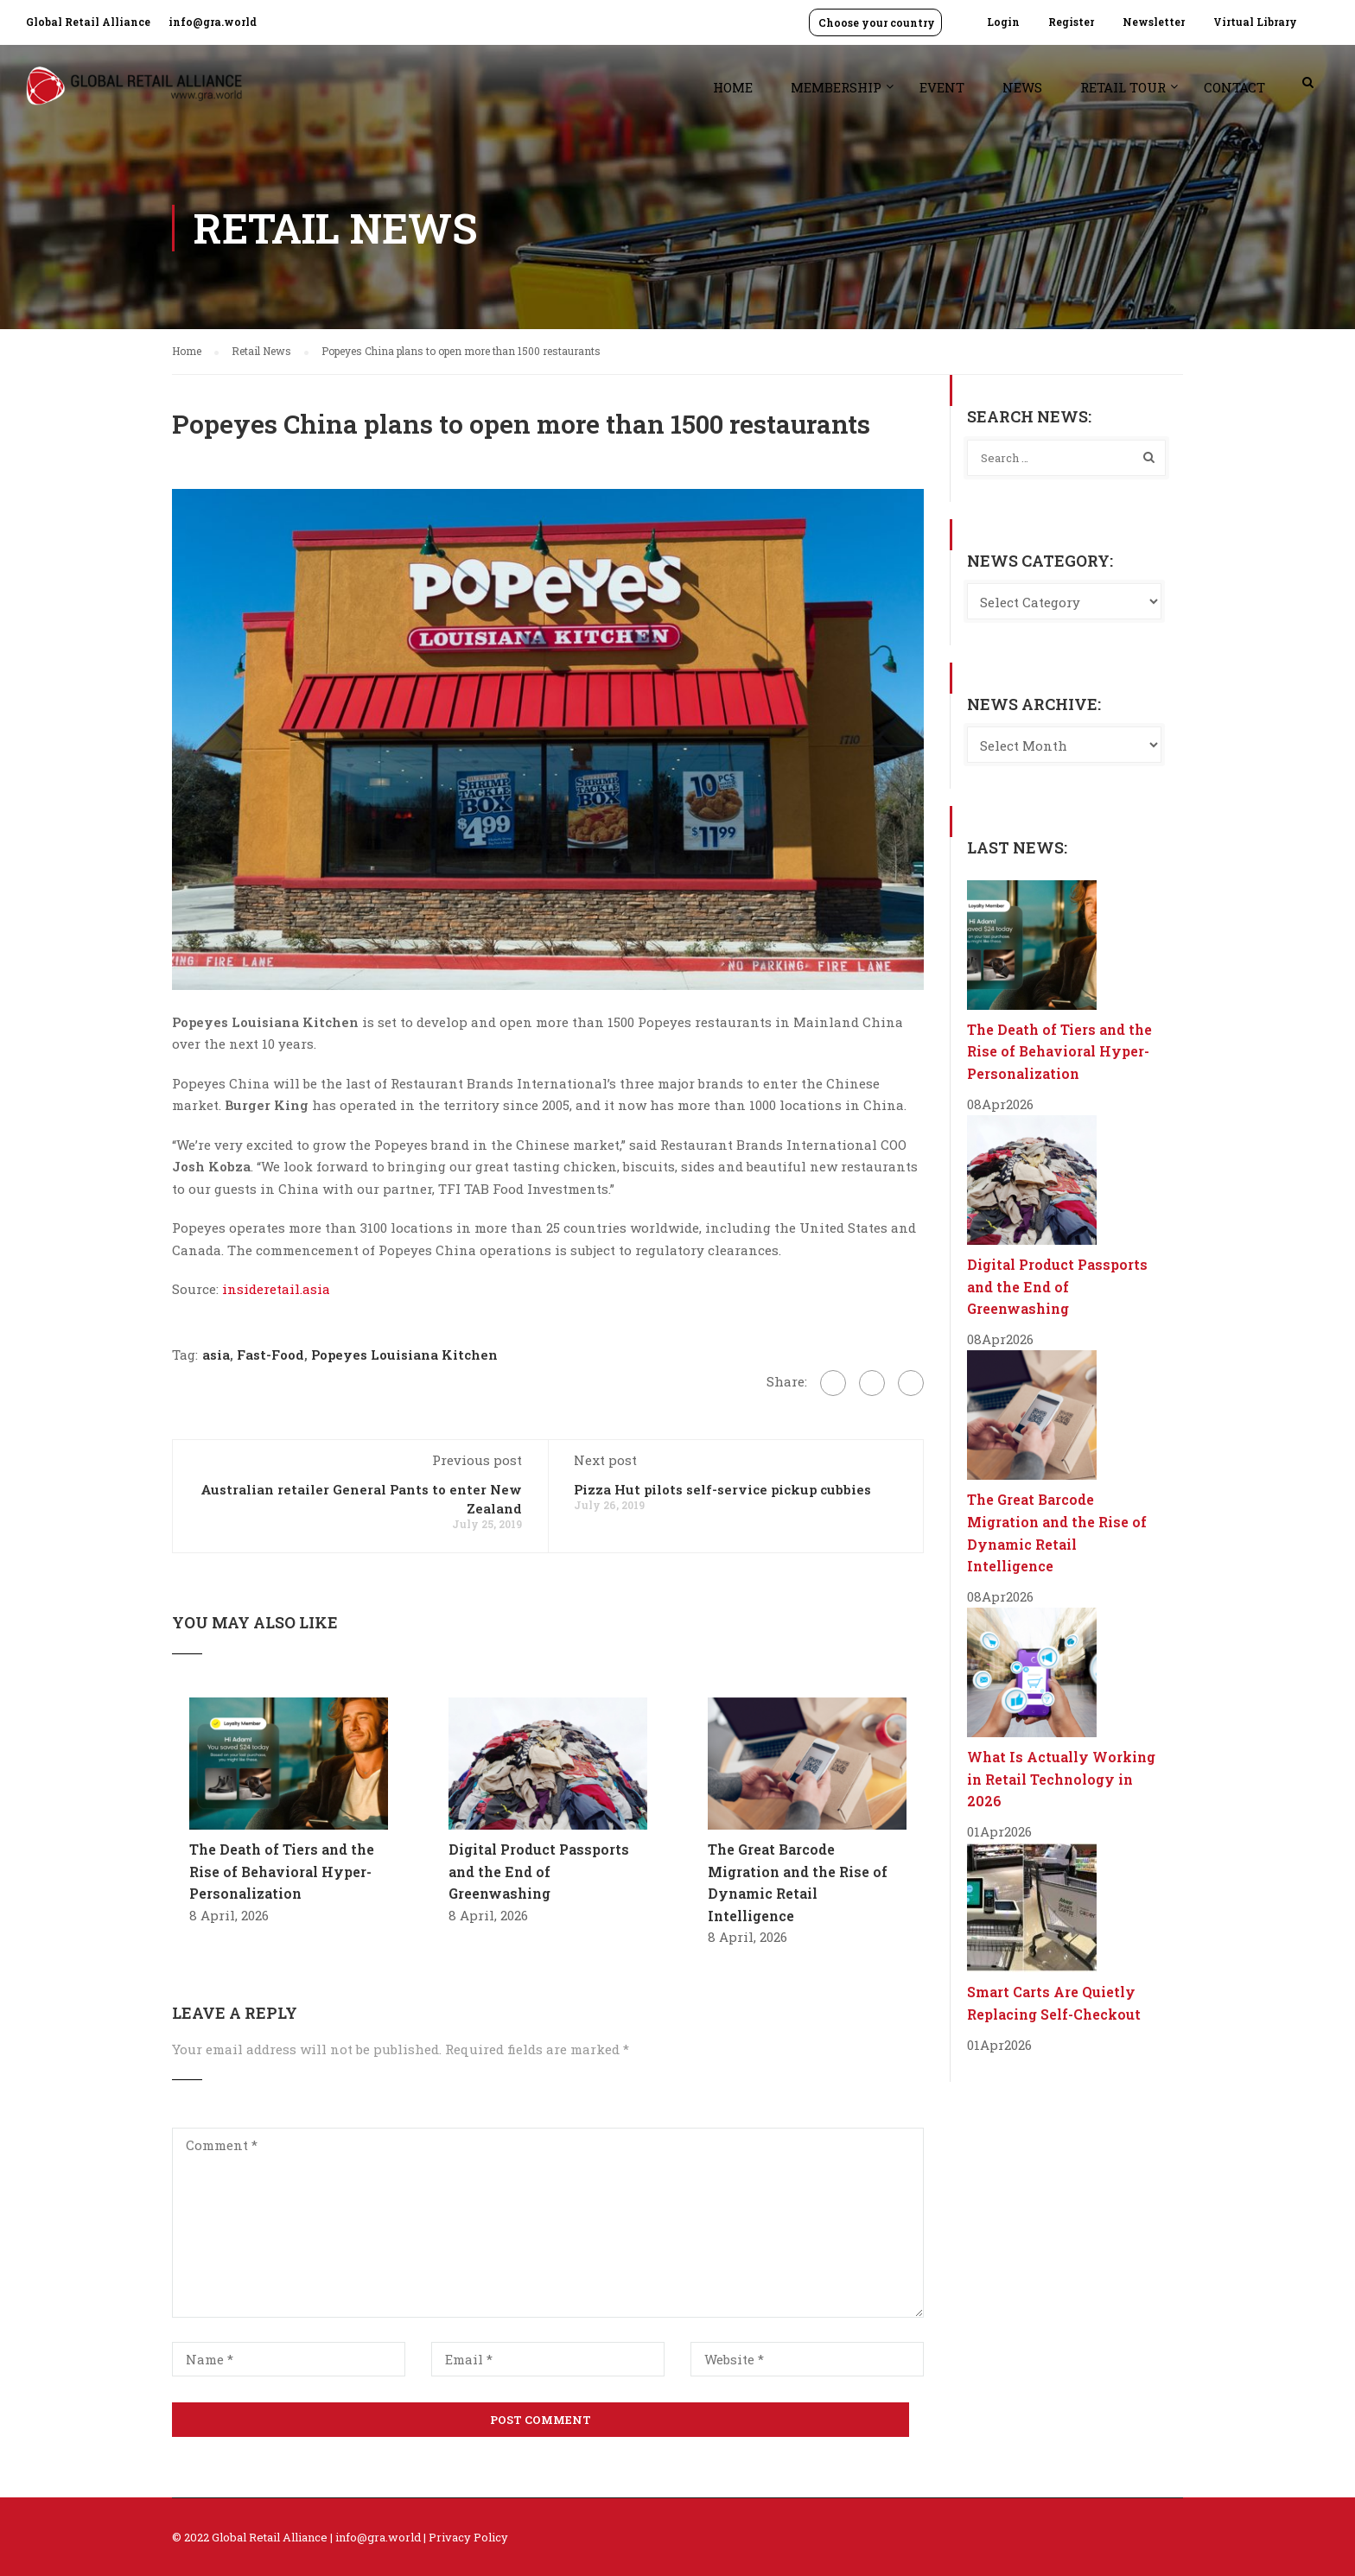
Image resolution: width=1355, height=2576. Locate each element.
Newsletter (1154, 22)
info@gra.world (213, 22)
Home (733, 87)
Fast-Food (270, 1354)
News (1022, 87)
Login (1003, 22)
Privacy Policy (468, 2537)
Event (941, 87)
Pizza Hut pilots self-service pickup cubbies (722, 1489)
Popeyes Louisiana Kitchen (404, 1354)
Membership (836, 87)
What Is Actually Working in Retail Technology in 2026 (1061, 1779)
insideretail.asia (276, 1289)
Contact (1234, 87)
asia (216, 1354)
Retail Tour (1123, 87)
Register (1071, 22)
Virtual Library (1255, 22)
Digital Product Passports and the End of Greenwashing (538, 1871)
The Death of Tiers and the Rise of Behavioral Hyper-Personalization (281, 1871)
